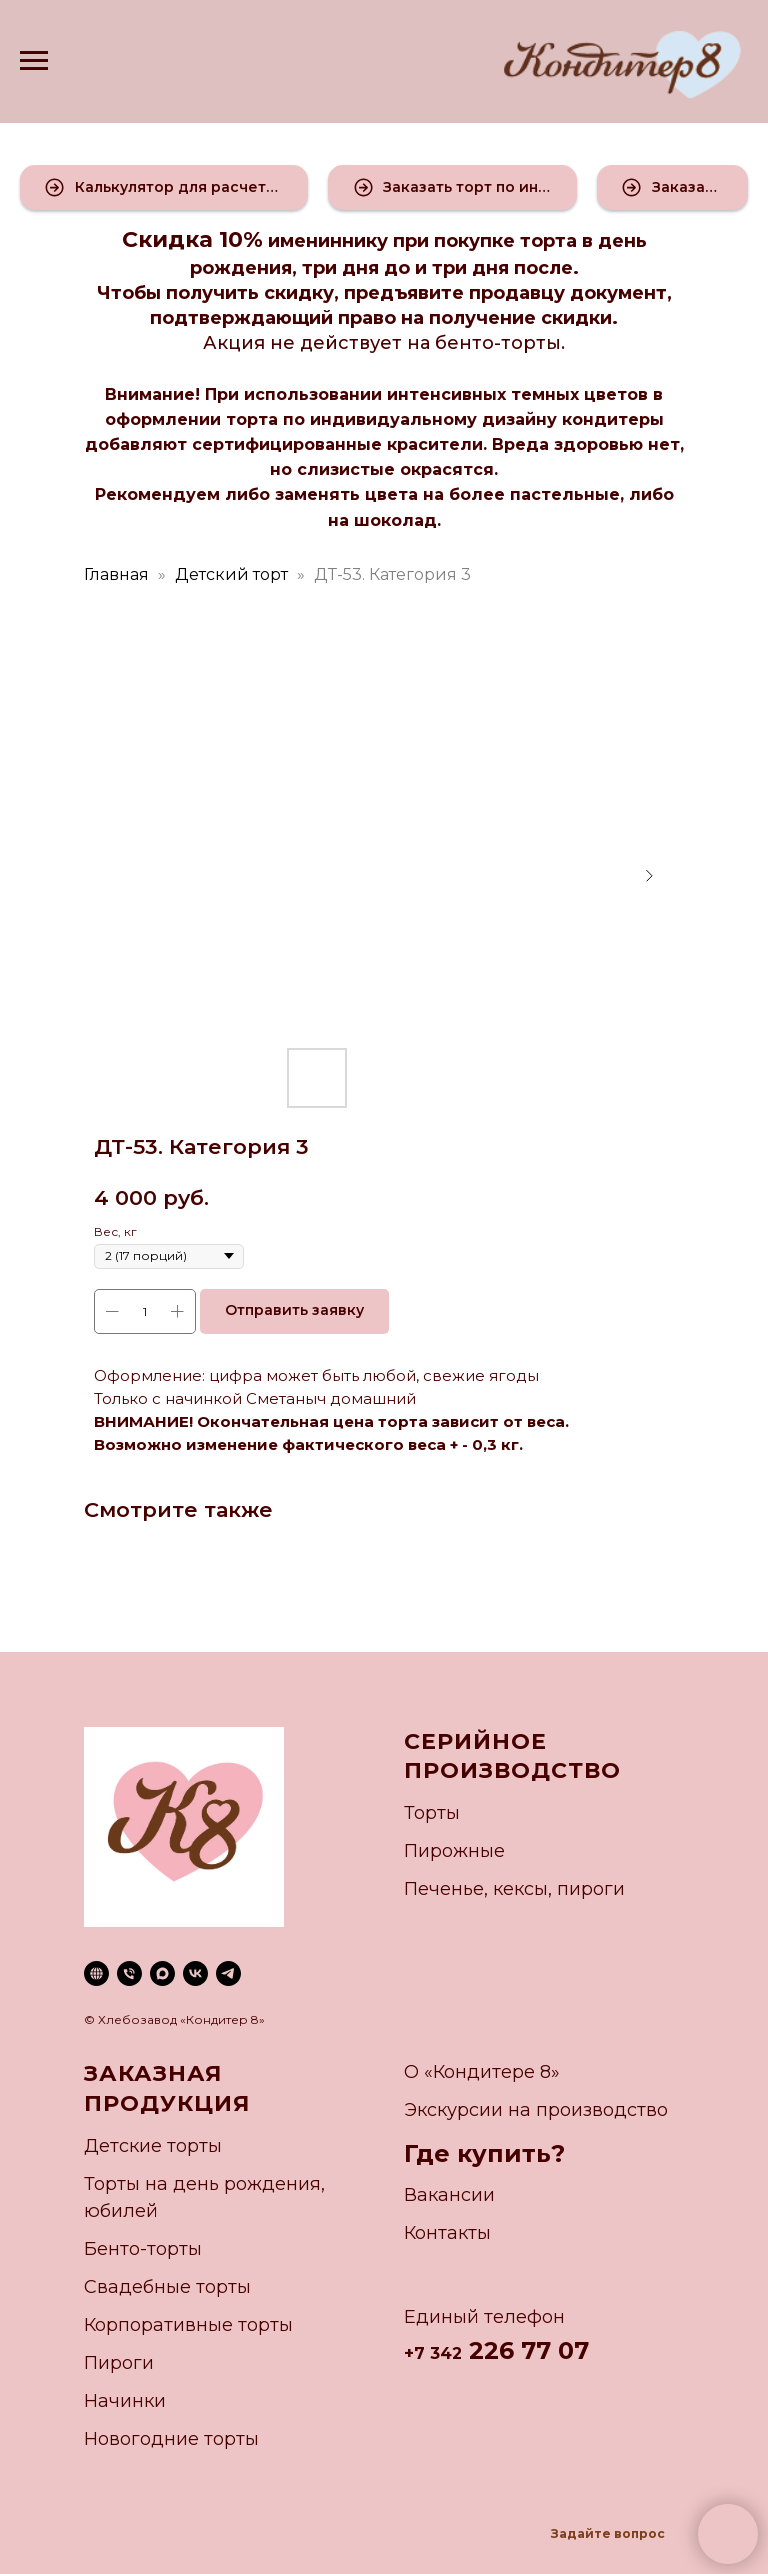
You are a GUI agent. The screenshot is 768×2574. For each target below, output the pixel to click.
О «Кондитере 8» (482, 2072)
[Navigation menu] (34, 61)
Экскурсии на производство (536, 2110)
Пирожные (454, 1851)
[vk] (195, 1973)
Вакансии (449, 2195)
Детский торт (231, 574)
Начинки (125, 2401)
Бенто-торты (143, 2249)
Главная (116, 574)
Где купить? (484, 2153)
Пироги (119, 2363)
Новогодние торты (171, 2439)
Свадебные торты (167, 2287)
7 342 (438, 2353)
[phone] (129, 1973)
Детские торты (153, 2146)
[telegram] (228, 1973)
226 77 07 (525, 2350)
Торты (432, 1813)
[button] (164, 187)
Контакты (447, 2233)
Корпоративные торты (188, 2325)
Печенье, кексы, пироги (514, 1889)
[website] (96, 1973)
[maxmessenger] (162, 1973)
